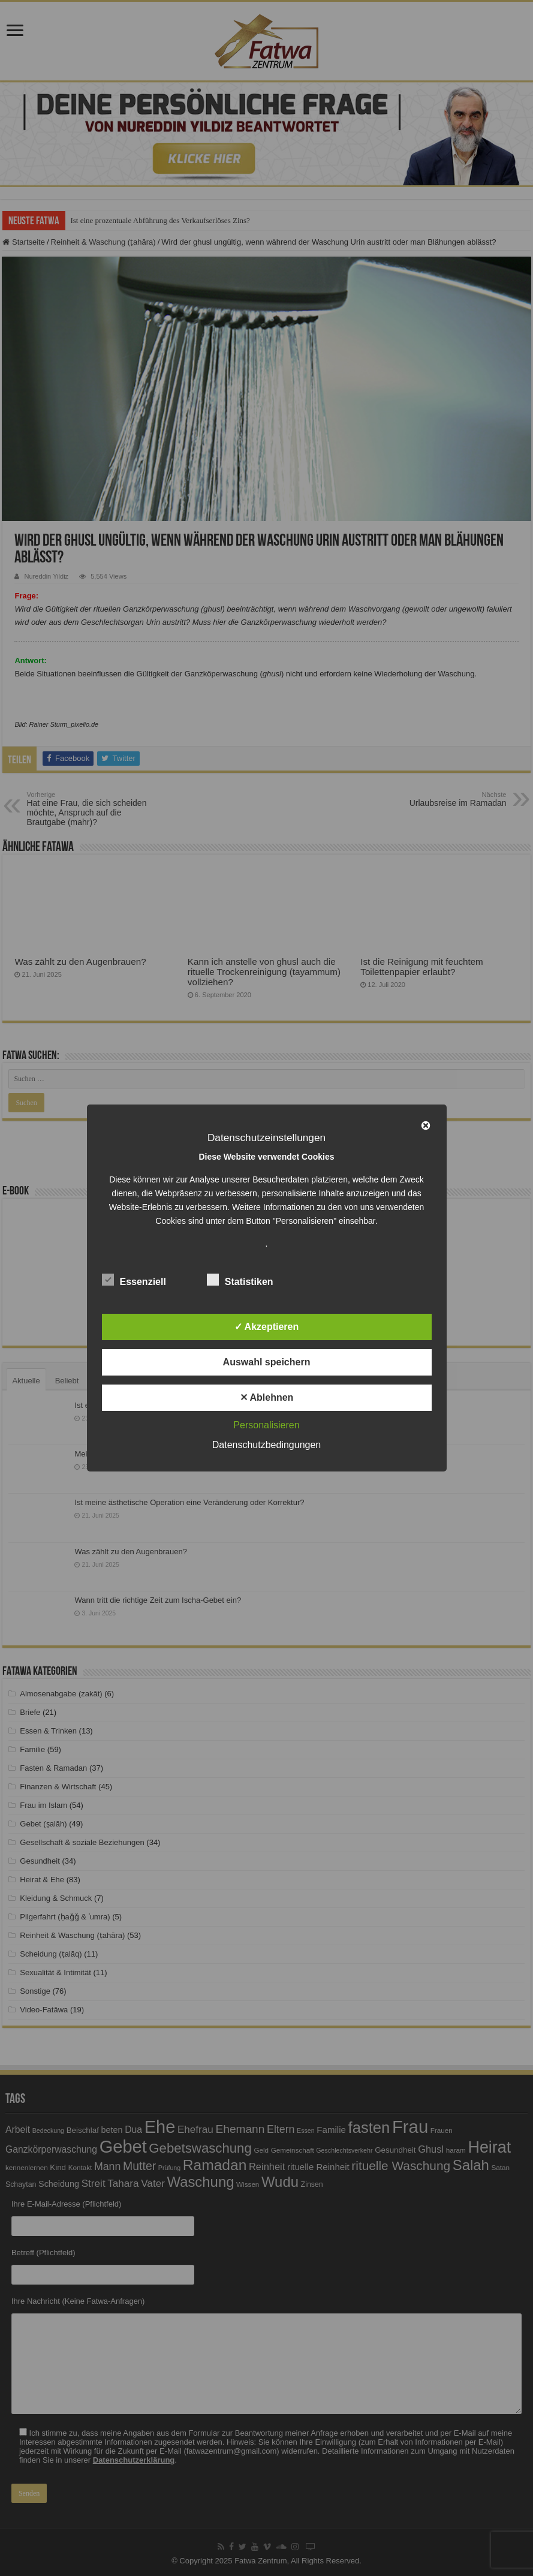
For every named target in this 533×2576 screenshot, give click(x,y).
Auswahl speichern (267, 1362)
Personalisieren (266, 1425)
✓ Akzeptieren (266, 1327)
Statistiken (240, 1279)
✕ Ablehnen (267, 1397)
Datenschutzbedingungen (266, 1445)
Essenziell (134, 1279)
